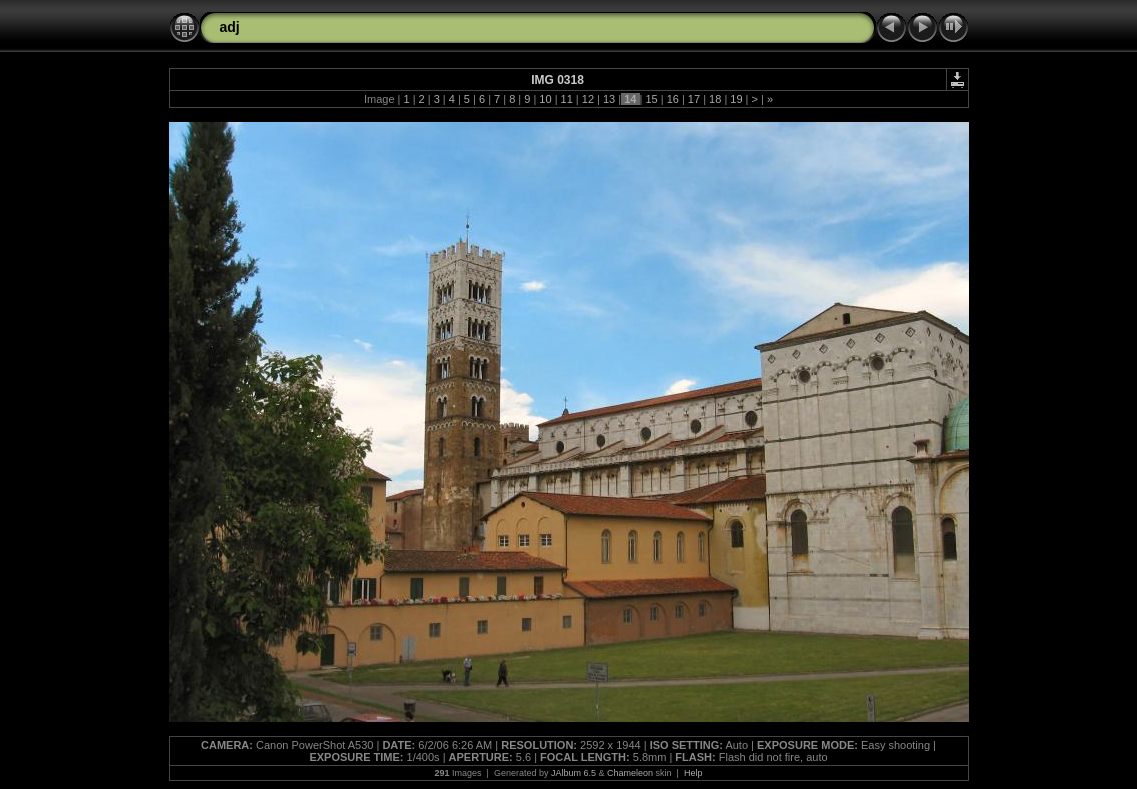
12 (588, 99)
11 (567, 99)
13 (609, 99)
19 (736, 99)
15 (651, 99)
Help (693, 773)
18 (715, 99)
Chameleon (630, 773)
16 (673, 99)
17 (694, 99)
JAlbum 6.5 (573, 773)
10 (545, 99)
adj (230, 27)
